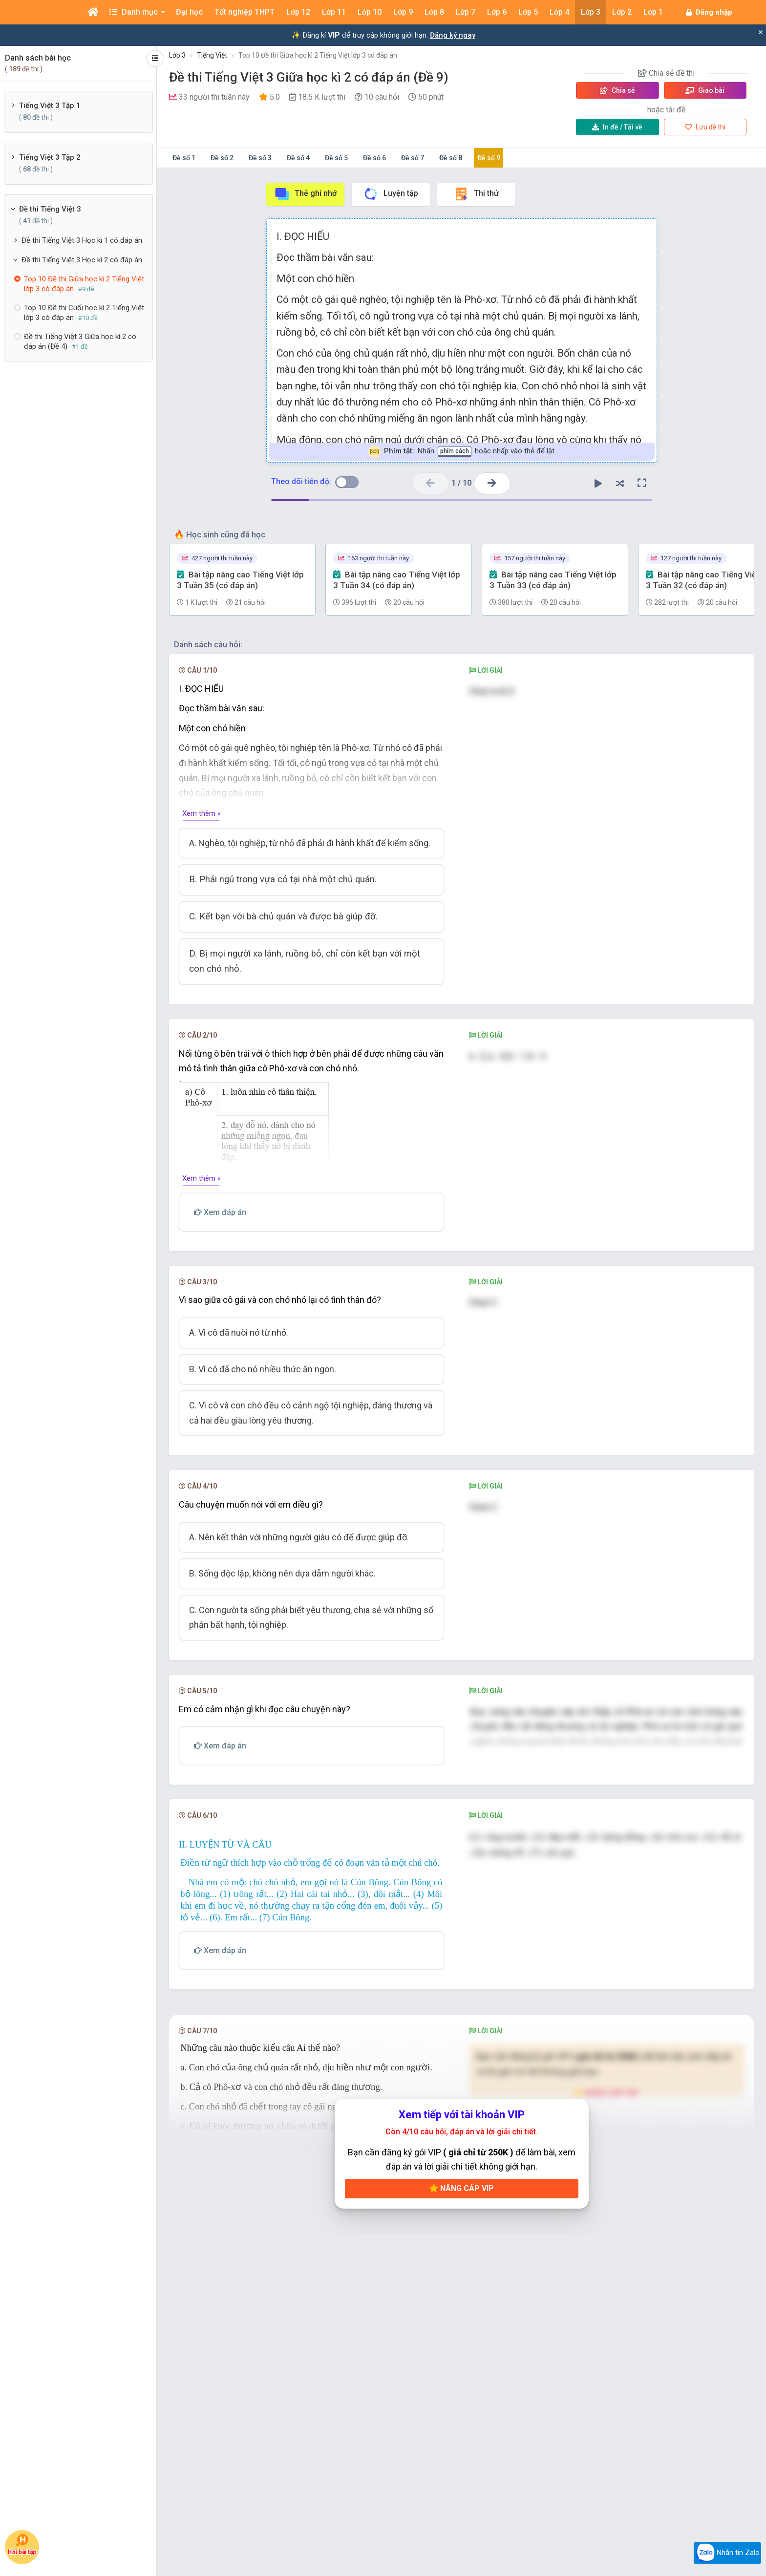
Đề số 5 (336, 158)
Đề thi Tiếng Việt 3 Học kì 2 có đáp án (81, 259)
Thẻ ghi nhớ (305, 194)
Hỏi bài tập (22, 2544)
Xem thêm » (201, 813)
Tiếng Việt (212, 55)
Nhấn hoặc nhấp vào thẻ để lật (461, 452)
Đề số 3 (260, 158)
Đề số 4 (298, 158)
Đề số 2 (222, 158)
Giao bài (704, 90)
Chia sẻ (617, 90)
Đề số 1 (183, 158)
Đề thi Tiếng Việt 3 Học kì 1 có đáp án (81, 240)
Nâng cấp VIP (461, 2315)
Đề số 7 (412, 158)
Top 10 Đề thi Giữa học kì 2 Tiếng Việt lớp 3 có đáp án (317, 55)
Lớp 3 (177, 55)
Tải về (617, 127)
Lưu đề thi (705, 127)
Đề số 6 (374, 158)
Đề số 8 (450, 158)
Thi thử (476, 194)
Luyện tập (390, 194)
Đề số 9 (488, 158)
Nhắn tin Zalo (727, 2553)
